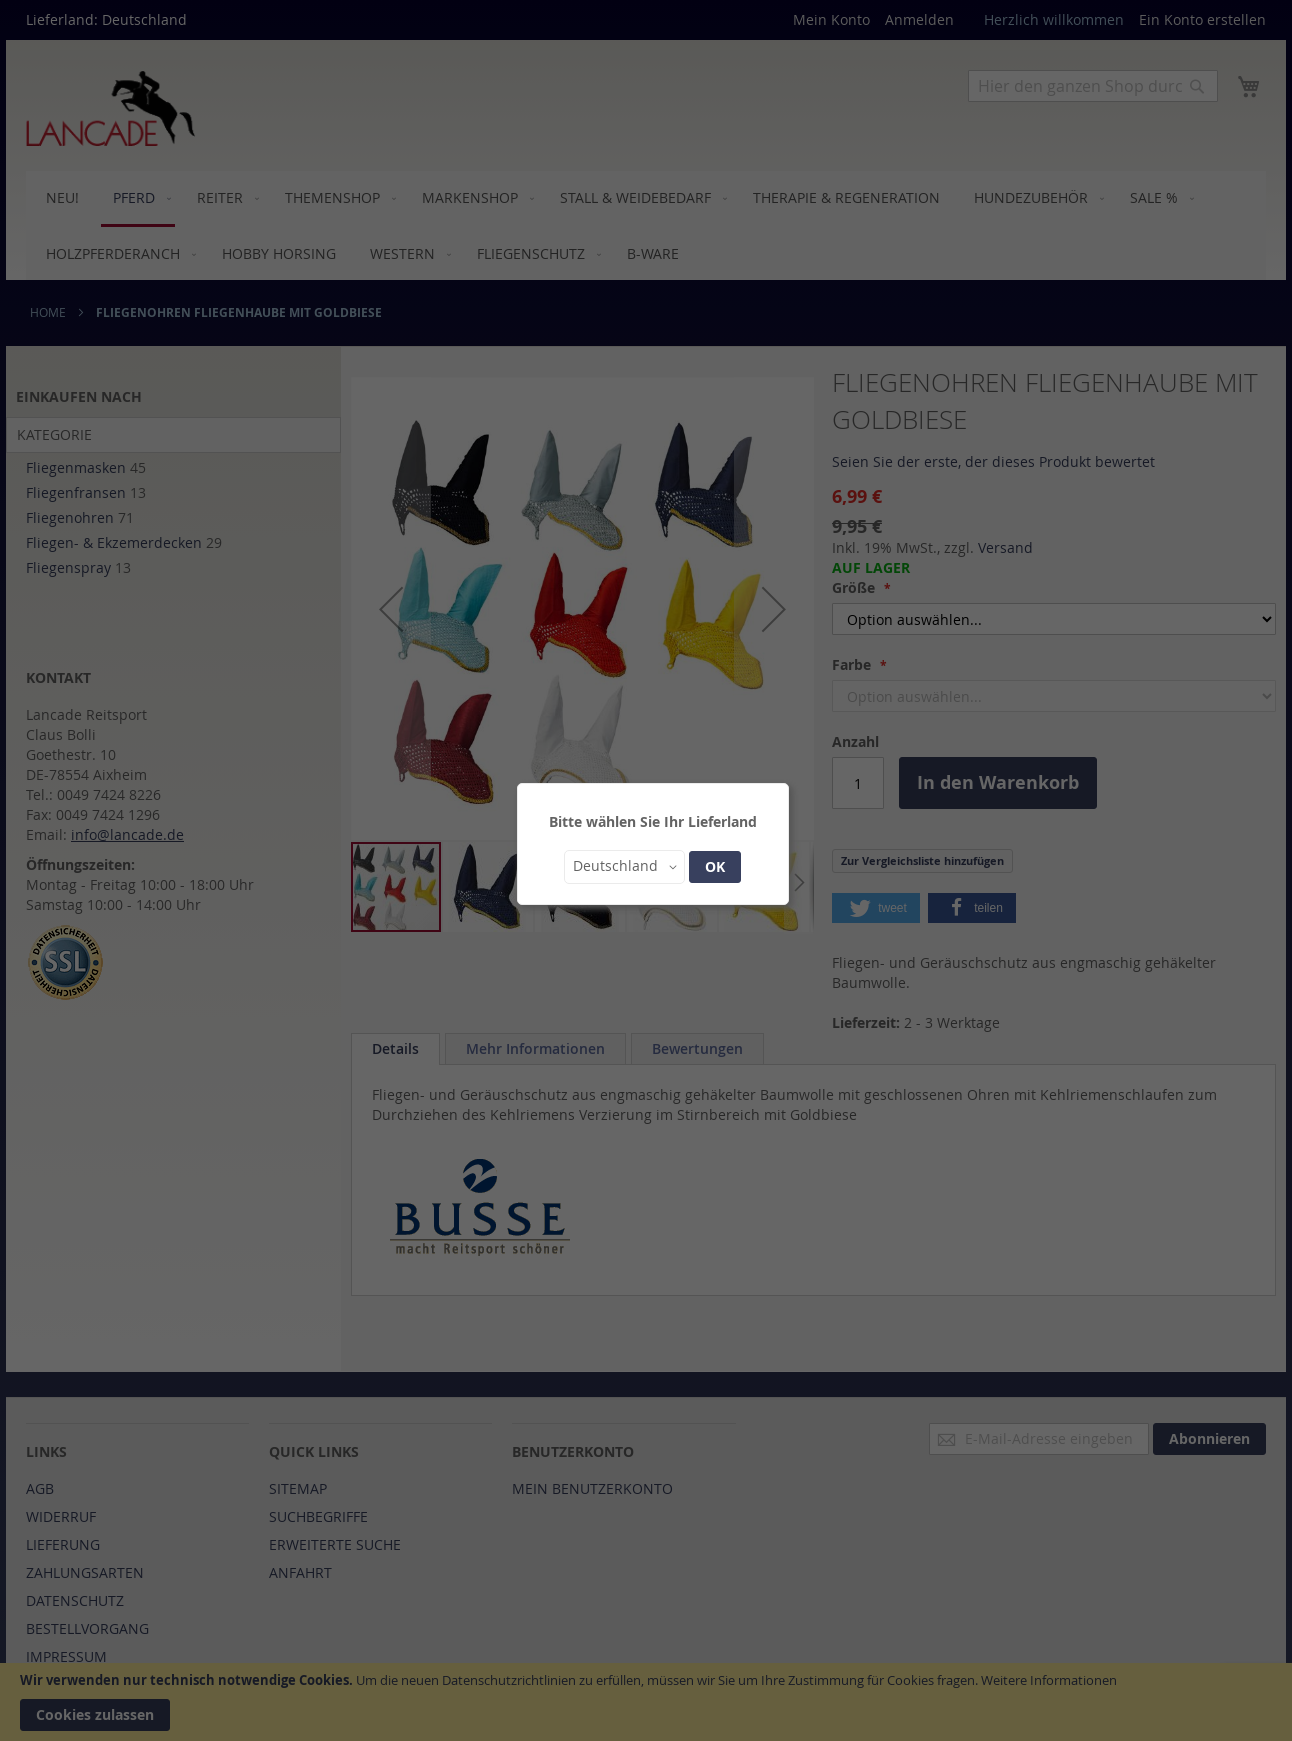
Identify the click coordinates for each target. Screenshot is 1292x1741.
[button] (624, 867)
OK (715, 866)
